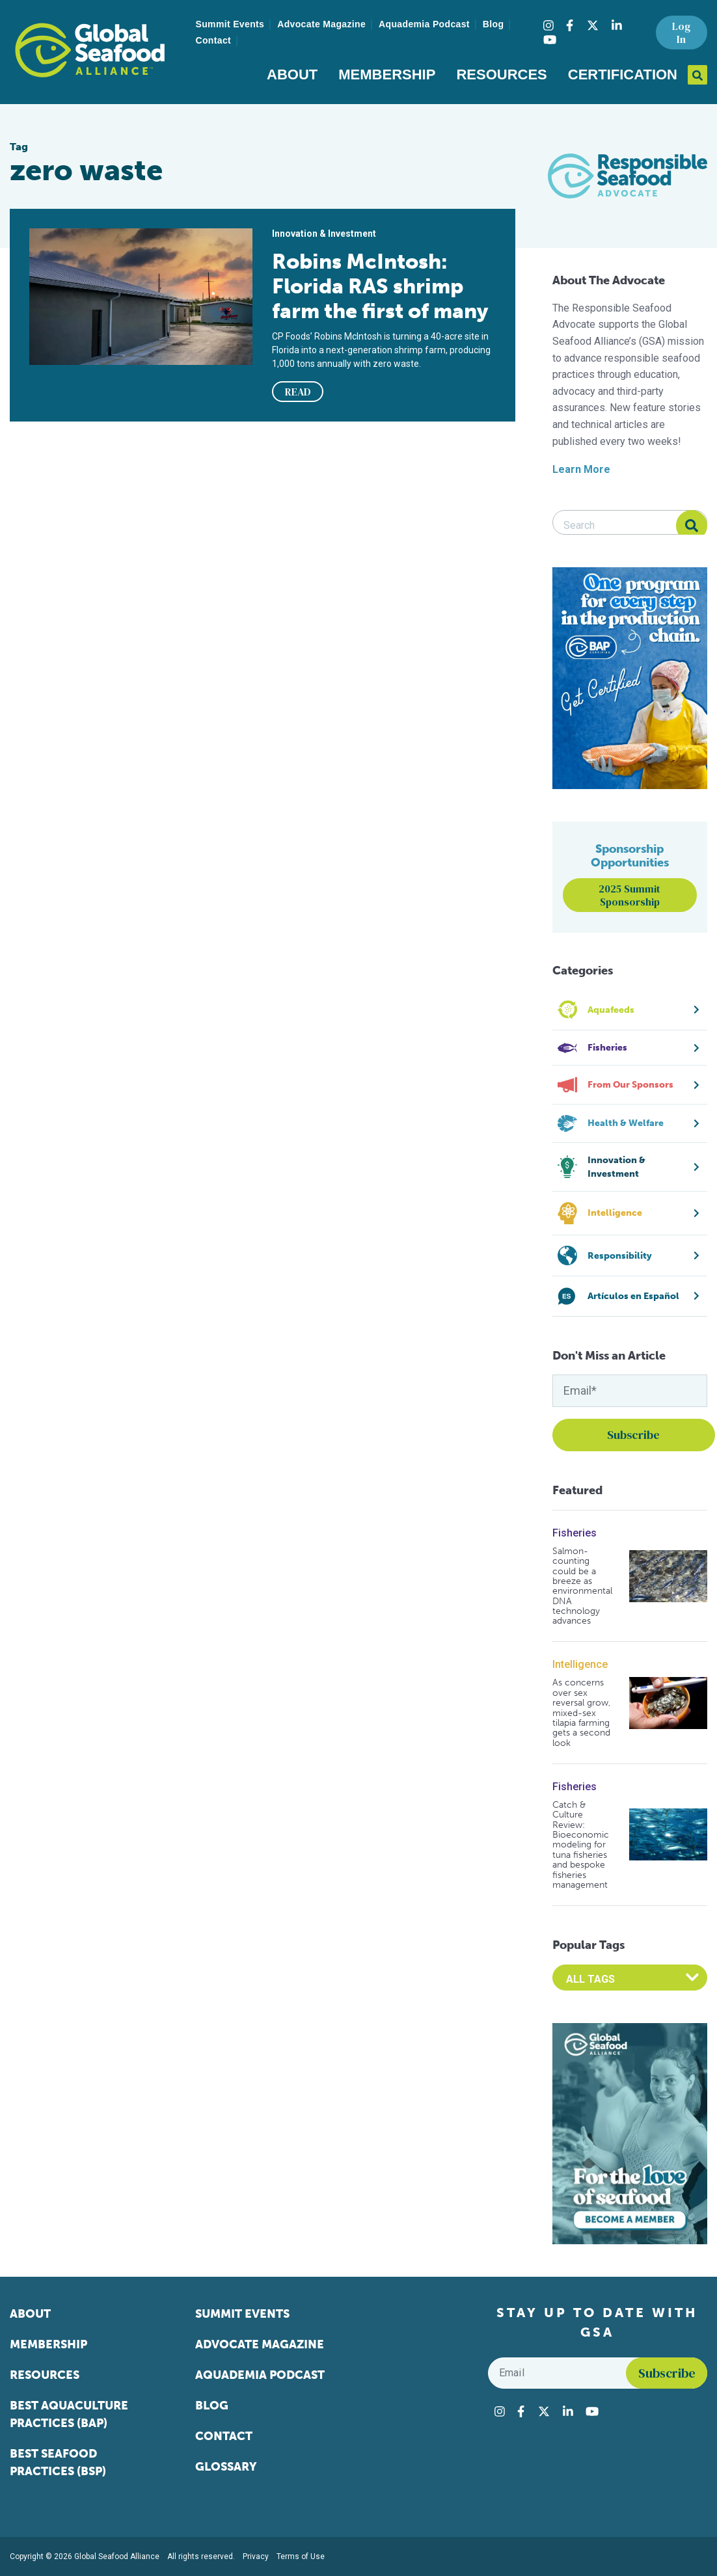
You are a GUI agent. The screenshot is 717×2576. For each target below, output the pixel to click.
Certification (622, 74)
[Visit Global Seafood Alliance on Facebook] (570, 25)
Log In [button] (681, 32)
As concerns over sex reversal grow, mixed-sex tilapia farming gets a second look (581, 1713)
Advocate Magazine (321, 24)
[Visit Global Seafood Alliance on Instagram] (548, 25)
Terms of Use (301, 2556)
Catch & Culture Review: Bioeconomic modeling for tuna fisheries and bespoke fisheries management (580, 1845)
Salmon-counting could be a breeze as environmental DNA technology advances (582, 1586)
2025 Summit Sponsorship (629, 895)
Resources (501, 74)
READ (298, 391)
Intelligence (580, 1664)
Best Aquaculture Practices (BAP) (69, 2414)
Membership (386, 74)
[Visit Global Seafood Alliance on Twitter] (592, 25)
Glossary (226, 2467)
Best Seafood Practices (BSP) (58, 2462)
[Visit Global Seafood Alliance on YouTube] (550, 40)
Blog (493, 24)
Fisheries (574, 1533)
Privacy (256, 2556)
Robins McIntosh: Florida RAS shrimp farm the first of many (380, 286)
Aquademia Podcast (424, 24)
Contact (214, 40)
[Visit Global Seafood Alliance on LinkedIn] (617, 25)
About (292, 74)
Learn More (581, 469)
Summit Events (230, 24)
